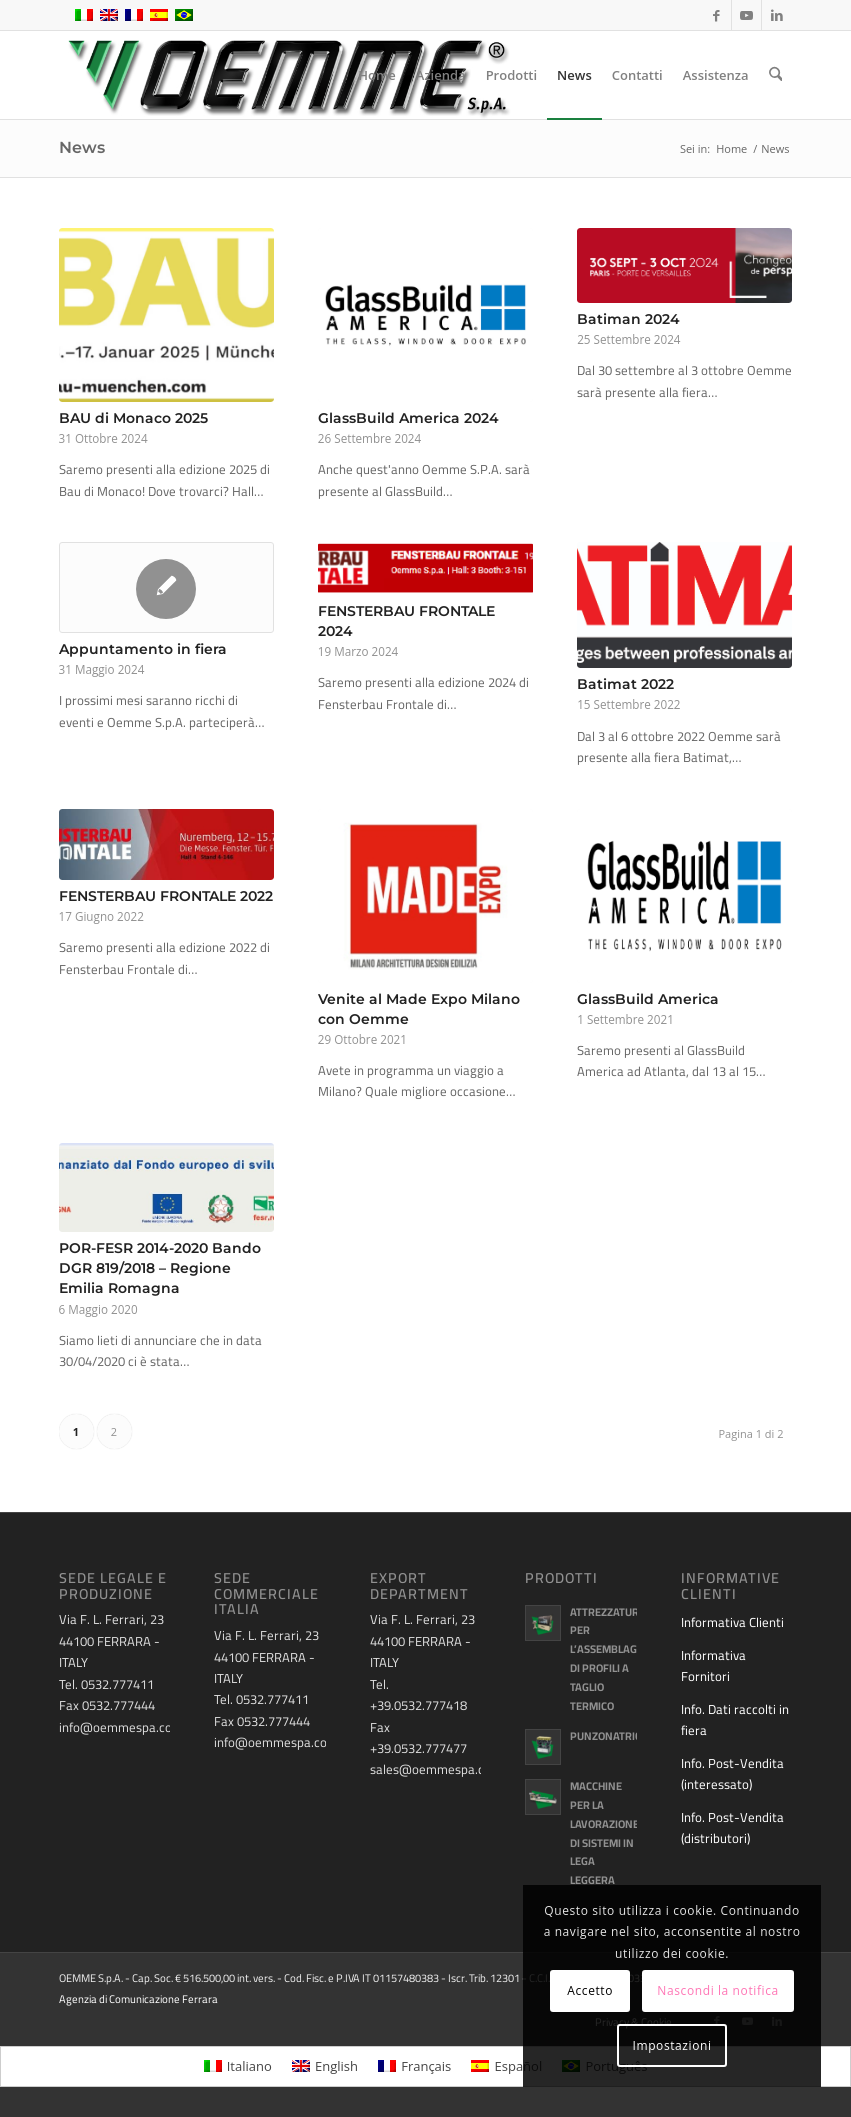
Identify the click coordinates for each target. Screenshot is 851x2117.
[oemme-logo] (287, 75)
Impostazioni (671, 2045)
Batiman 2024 (628, 319)
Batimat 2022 (625, 684)
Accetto (590, 1990)
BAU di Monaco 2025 (133, 418)
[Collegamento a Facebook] (716, 15)
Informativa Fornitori (713, 1665)
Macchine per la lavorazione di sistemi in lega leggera (604, 1833)
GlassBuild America (648, 999)
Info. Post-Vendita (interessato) (732, 1773)
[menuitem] (378, 75)
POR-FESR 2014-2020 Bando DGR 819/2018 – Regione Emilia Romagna (160, 1268)
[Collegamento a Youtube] (746, 15)
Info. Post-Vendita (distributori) (732, 1827)
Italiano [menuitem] (249, 2066)
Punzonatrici (607, 1736)
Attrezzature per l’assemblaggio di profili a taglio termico (612, 1659)
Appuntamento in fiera (143, 649)
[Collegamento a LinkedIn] (777, 15)
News (82, 147)
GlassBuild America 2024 (408, 418)
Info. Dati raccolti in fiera (735, 1719)
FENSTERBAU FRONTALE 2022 (166, 896)
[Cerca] (775, 75)
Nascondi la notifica (717, 1990)
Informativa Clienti (732, 1622)
